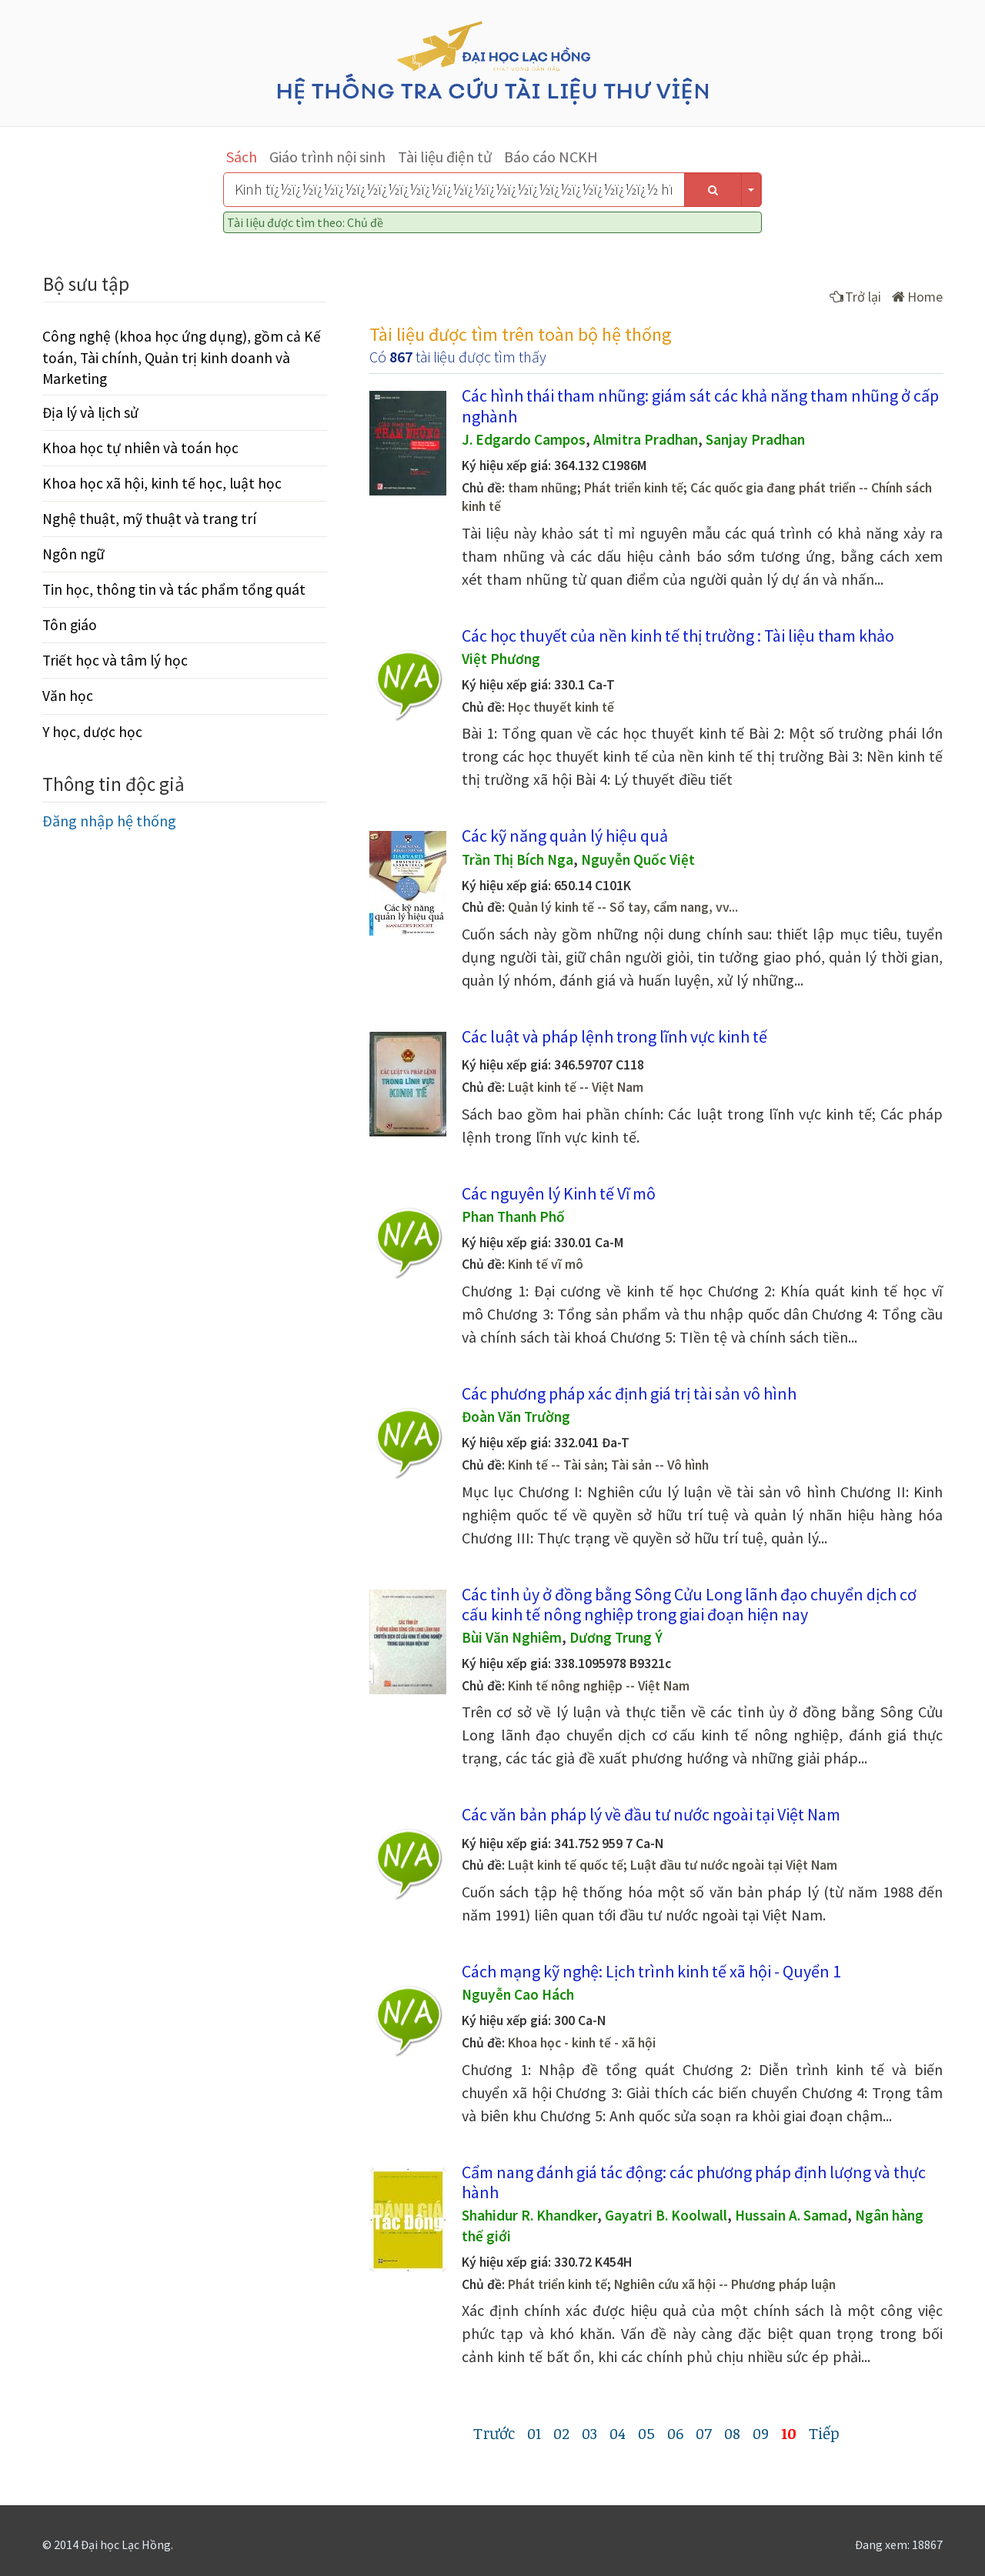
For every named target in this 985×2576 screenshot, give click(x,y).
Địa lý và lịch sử (90, 412)
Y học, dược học (92, 731)
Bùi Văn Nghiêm (512, 1637)
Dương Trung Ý (616, 1637)
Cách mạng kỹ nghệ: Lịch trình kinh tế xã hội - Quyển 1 (651, 1971)
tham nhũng (542, 487)
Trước (494, 2433)
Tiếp (824, 2433)
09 (761, 2433)
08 (732, 2433)
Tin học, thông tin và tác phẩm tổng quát (174, 589)
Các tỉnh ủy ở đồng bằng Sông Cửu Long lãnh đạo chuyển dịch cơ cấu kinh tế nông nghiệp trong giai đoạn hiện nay (689, 1604)
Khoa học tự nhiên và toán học (140, 448)
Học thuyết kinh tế (561, 707)
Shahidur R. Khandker (529, 2215)
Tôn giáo (69, 625)
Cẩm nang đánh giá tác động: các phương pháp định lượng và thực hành (694, 2182)
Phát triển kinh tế (633, 487)
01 (534, 2433)
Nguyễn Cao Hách (518, 1994)
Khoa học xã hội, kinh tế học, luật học (162, 483)
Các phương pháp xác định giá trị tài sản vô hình (629, 1393)
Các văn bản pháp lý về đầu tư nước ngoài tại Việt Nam (651, 1814)
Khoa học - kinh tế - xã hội (582, 2042)
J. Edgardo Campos (524, 439)
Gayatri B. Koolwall (666, 2215)
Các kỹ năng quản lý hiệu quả (565, 835)
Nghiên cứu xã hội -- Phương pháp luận (725, 2284)
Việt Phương (501, 658)
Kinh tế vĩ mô (545, 1264)
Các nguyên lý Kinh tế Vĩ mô (559, 1193)
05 (646, 2433)
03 (589, 2433)
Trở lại (855, 296)
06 (675, 2433)
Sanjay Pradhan (755, 439)
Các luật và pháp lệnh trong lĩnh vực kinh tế (614, 1036)
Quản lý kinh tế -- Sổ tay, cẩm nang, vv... (623, 907)
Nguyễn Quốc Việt (638, 859)
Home (917, 296)
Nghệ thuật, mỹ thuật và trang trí (149, 518)
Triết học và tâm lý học (115, 660)
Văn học (67, 695)
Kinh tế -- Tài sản (556, 1465)
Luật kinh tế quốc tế (565, 1865)
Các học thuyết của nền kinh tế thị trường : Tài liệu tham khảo (678, 635)
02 (561, 2433)
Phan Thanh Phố (513, 1216)
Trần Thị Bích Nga (517, 859)
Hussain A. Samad (791, 2215)
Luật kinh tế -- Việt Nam (575, 1087)
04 (617, 2433)
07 (704, 2433)
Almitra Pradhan (645, 439)
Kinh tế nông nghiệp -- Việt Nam (599, 1685)
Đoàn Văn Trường (516, 1416)
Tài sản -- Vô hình (660, 1465)
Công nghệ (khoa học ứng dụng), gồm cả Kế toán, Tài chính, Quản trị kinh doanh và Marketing (181, 357)
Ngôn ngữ (73, 554)
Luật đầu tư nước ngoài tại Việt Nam (733, 1865)
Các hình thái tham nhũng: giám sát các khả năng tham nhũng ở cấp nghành (700, 405)
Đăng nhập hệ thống (109, 820)
